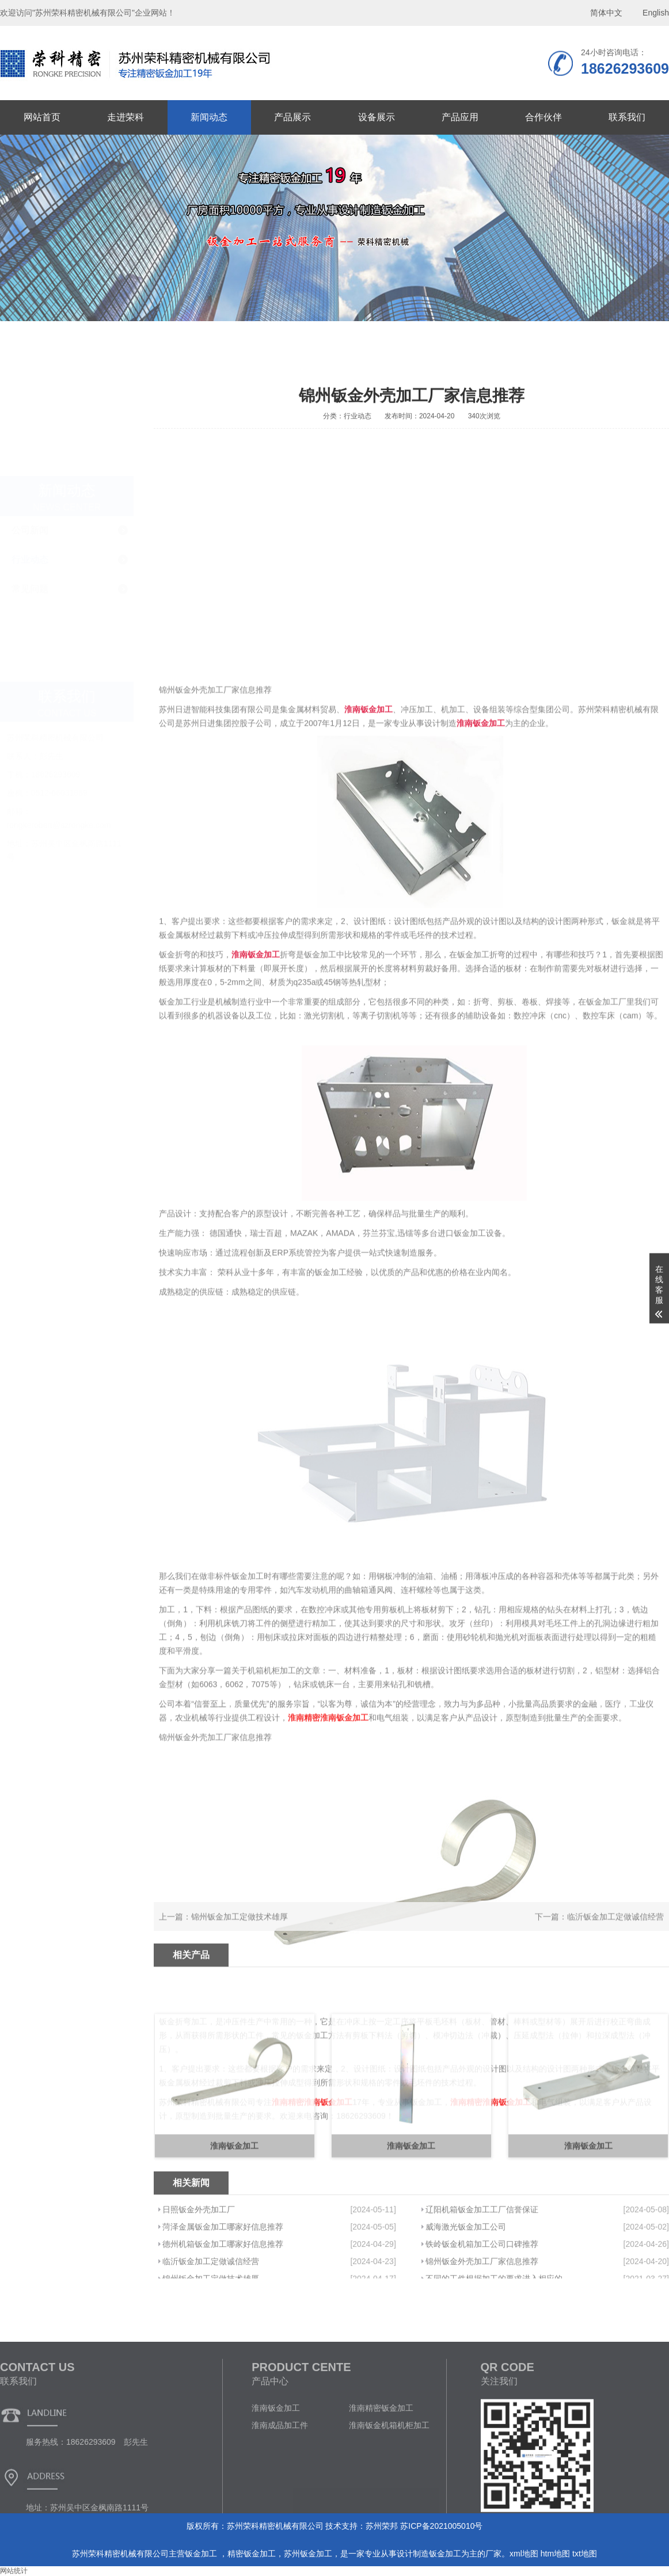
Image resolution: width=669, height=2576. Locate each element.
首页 (593, 362)
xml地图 (524, 2553)
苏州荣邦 (382, 2526)
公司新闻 (30, 410)
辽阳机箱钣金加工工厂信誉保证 (481, 2252)
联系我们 (627, 117)
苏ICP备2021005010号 (441, 2526)
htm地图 (555, 2553)
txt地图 (584, 2553)
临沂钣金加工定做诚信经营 (615, 1926)
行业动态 (30, 439)
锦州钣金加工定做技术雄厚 (239, 1926)
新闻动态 (209, 117)
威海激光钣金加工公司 (465, 2269)
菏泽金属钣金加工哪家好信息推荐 (222, 2269)
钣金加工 (202, 2553)
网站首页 (42, 117)
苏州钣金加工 (308, 2553)
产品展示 (292, 117)
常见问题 (30, 469)
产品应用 (460, 117)
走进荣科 (125, 117)
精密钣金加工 (251, 2553)
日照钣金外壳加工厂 (198, 2252)
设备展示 (376, 117)
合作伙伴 (543, 117)
